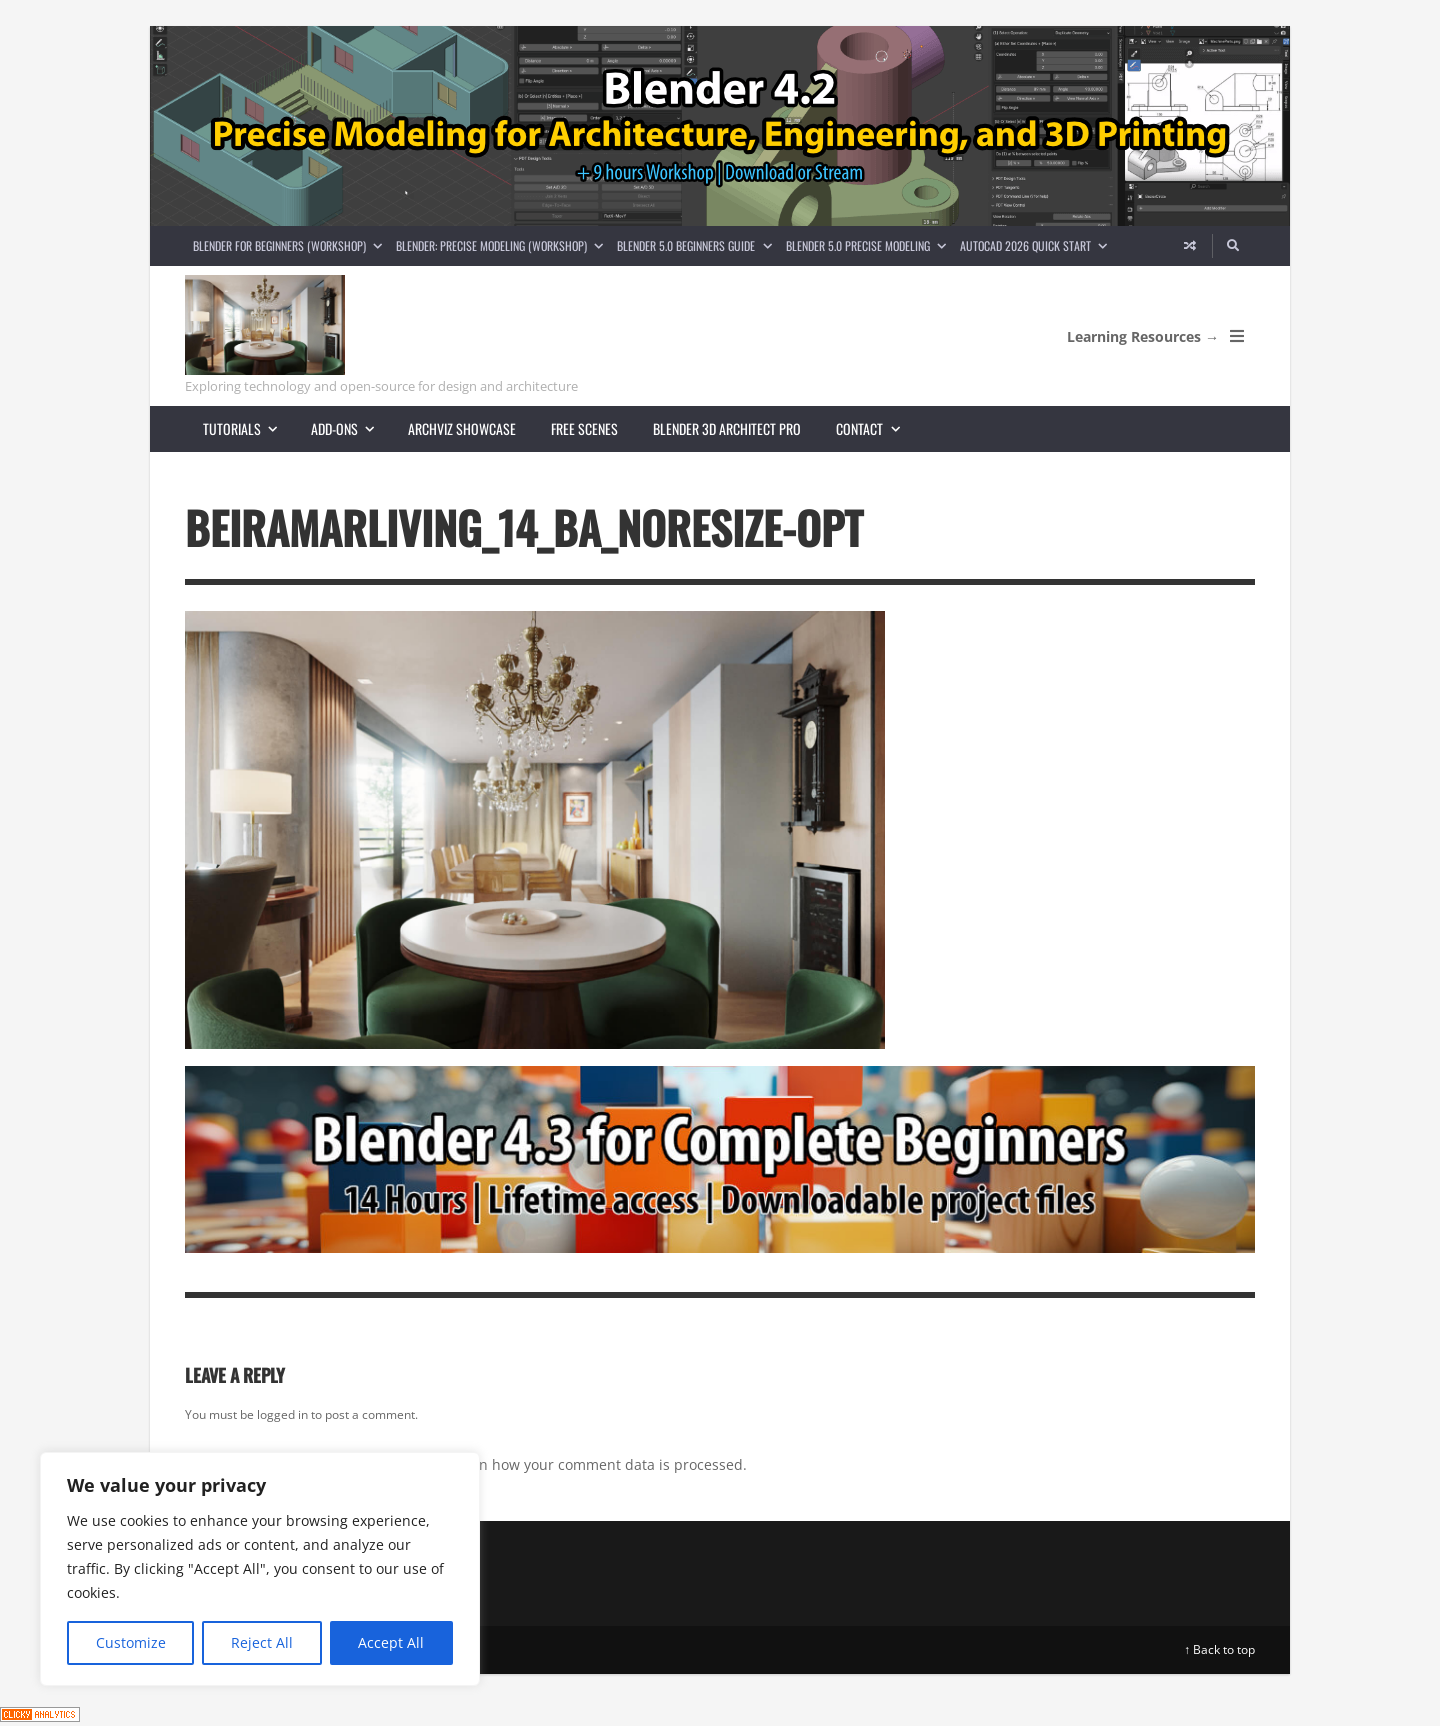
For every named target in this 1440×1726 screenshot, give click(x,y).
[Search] (1234, 246)
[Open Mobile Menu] (1237, 336)
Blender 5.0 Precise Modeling (869, 245)
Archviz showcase (462, 428)
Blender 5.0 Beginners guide (697, 245)
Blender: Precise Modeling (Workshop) (503, 245)
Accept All (391, 1642)
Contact (876, 428)
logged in (282, 1414)
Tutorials (248, 428)
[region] (260, 1569)
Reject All (262, 1642)
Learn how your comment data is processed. (598, 1464)
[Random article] (1190, 246)
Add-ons (351, 428)
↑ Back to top (1219, 1649)
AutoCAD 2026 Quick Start (1037, 245)
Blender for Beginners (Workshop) (291, 245)
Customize (131, 1642)
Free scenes (584, 428)
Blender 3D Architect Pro (727, 428)
